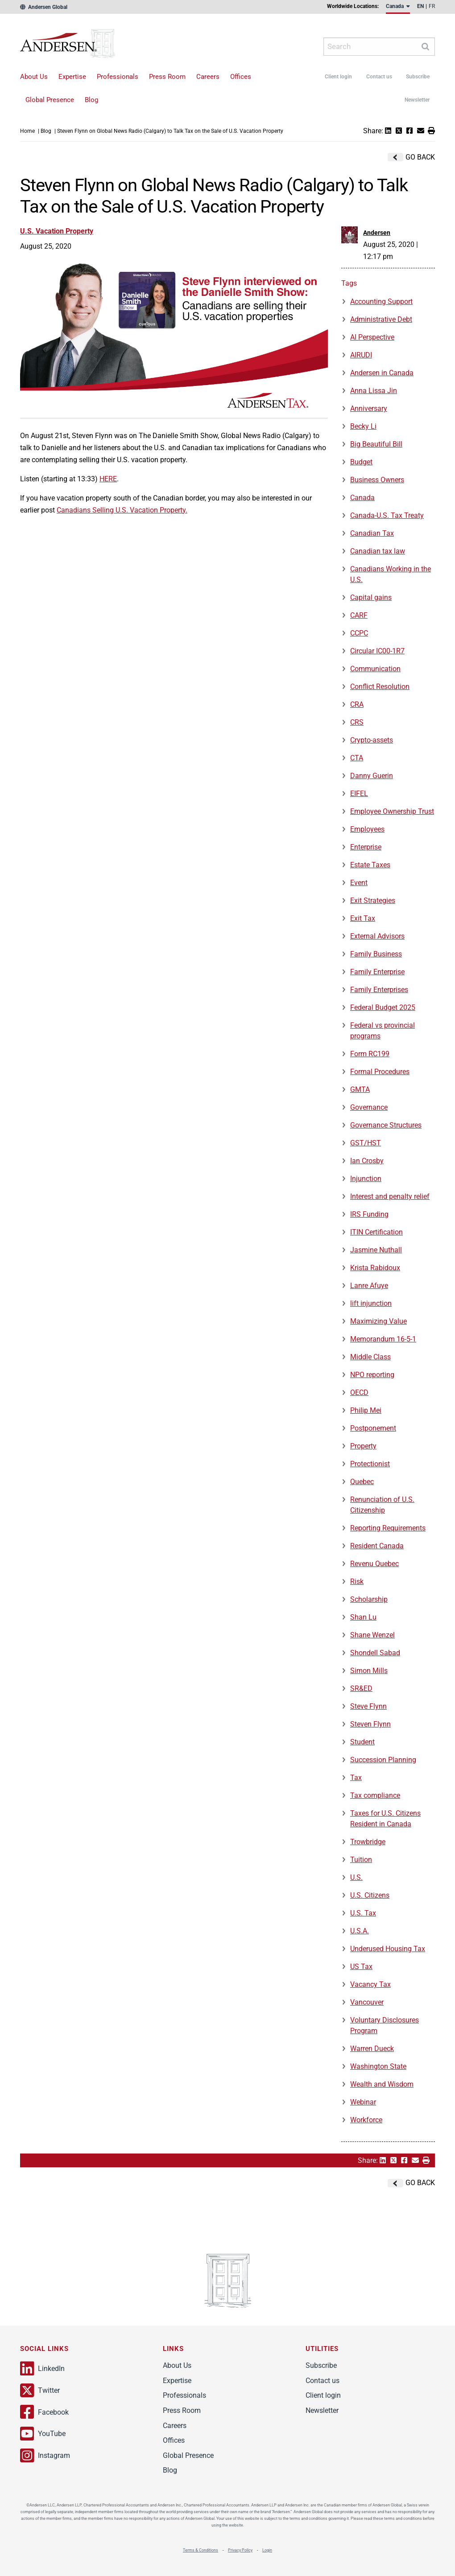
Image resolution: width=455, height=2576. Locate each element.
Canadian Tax (372, 533)
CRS (357, 722)
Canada (362, 497)
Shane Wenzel (372, 1635)
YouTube (43, 2434)
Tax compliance (375, 1795)
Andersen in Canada (382, 373)
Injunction (365, 1178)
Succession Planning (383, 1760)
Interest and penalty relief (390, 1196)
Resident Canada (377, 1546)
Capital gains (371, 597)
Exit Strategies (372, 900)
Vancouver (367, 2002)
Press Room (167, 77)
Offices (240, 77)
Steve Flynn (368, 1706)
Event (359, 882)
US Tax (361, 1966)
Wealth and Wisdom (382, 2084)
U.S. (356, 1877)
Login (267, 2550)
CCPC (359, 633)
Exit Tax (362, 918)
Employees (367, 829)
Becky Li (363, 426)
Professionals (117, 77)
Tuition (361, 1859)
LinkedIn (42, 2369)
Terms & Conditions (200, 2550)
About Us (34, 77)
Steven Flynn (370, 1724)
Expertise (72, 77)
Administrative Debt (381, 319)
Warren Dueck (372, 2048)
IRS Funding (369, 1214)
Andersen (83, 46)
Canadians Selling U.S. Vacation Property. (122, 510)
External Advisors (377, 936)
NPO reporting (372, 1374)
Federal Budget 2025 (382, 1007)
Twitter (40, 2391)
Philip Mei (365, 1410)
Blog (91, 100)
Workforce (366, 2120)
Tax (356, 1777)
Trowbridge (367, 1842)
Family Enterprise (377, 972)
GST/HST (365, 1143)
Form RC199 (369, 1054)
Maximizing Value (378, 1321)
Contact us (379, 77)
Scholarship (369, 1599)
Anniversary (368, 408)
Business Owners (377, 480)
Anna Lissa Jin (373, 390)
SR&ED (361, 1688)
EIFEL (359, 793)
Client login (338, 77)
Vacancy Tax (370, 1984)
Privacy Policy (240, 2550)
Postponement (373, 1428)
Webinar (363, 2102)
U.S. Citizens (369, 1895)
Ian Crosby (367, 1161)
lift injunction (371, 1303)
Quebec (362, 1481)
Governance (369, 1107)
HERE (108, 479)
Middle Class (370, 1357)
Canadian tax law (377, 551)
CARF (359, 615)
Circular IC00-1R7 (377, 651)
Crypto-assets (371, 740)
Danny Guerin (371, 775)
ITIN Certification (376, 1232)
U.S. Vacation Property (56, 231)
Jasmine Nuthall (376, 1250)
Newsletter (417, 100)
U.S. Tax (363, 1913)
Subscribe (418, 77)
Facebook (44, 2412)
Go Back (411, 157)
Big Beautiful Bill (376, 444)
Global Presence (49, 100)
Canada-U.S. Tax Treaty (387, 515)
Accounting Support (381, 301)
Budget (361, 462)
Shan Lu (363, 1617)
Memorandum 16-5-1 (383, 1339)
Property (363, 1446)
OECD (359, 1392)
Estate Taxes (370, 865)
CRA (357, 704)
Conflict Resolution (380, 686)
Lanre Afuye (369, 1285)
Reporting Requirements (388, 1528)
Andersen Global (43, 7)
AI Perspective (372, 337)
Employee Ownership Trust (392, 811)
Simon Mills (369, 1670)
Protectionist (370, 1464)
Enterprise (365, 847)
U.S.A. (359, 1931)
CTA (356, 758)
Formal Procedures (380, 1071)
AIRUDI (361, 355)
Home (27, 131)
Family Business (376, 954)
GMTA (360, 1089)
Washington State (378, 2066)
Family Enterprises (379, 989)
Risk (357, 1581)
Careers (207, 77)
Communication (375, 669)
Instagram (45, 2456)
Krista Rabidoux (375, 1267)
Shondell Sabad (375, 1653)
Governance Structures (386, 1125)
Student (362, 1742)
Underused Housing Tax (387, 1948)
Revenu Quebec (374, 1563)
